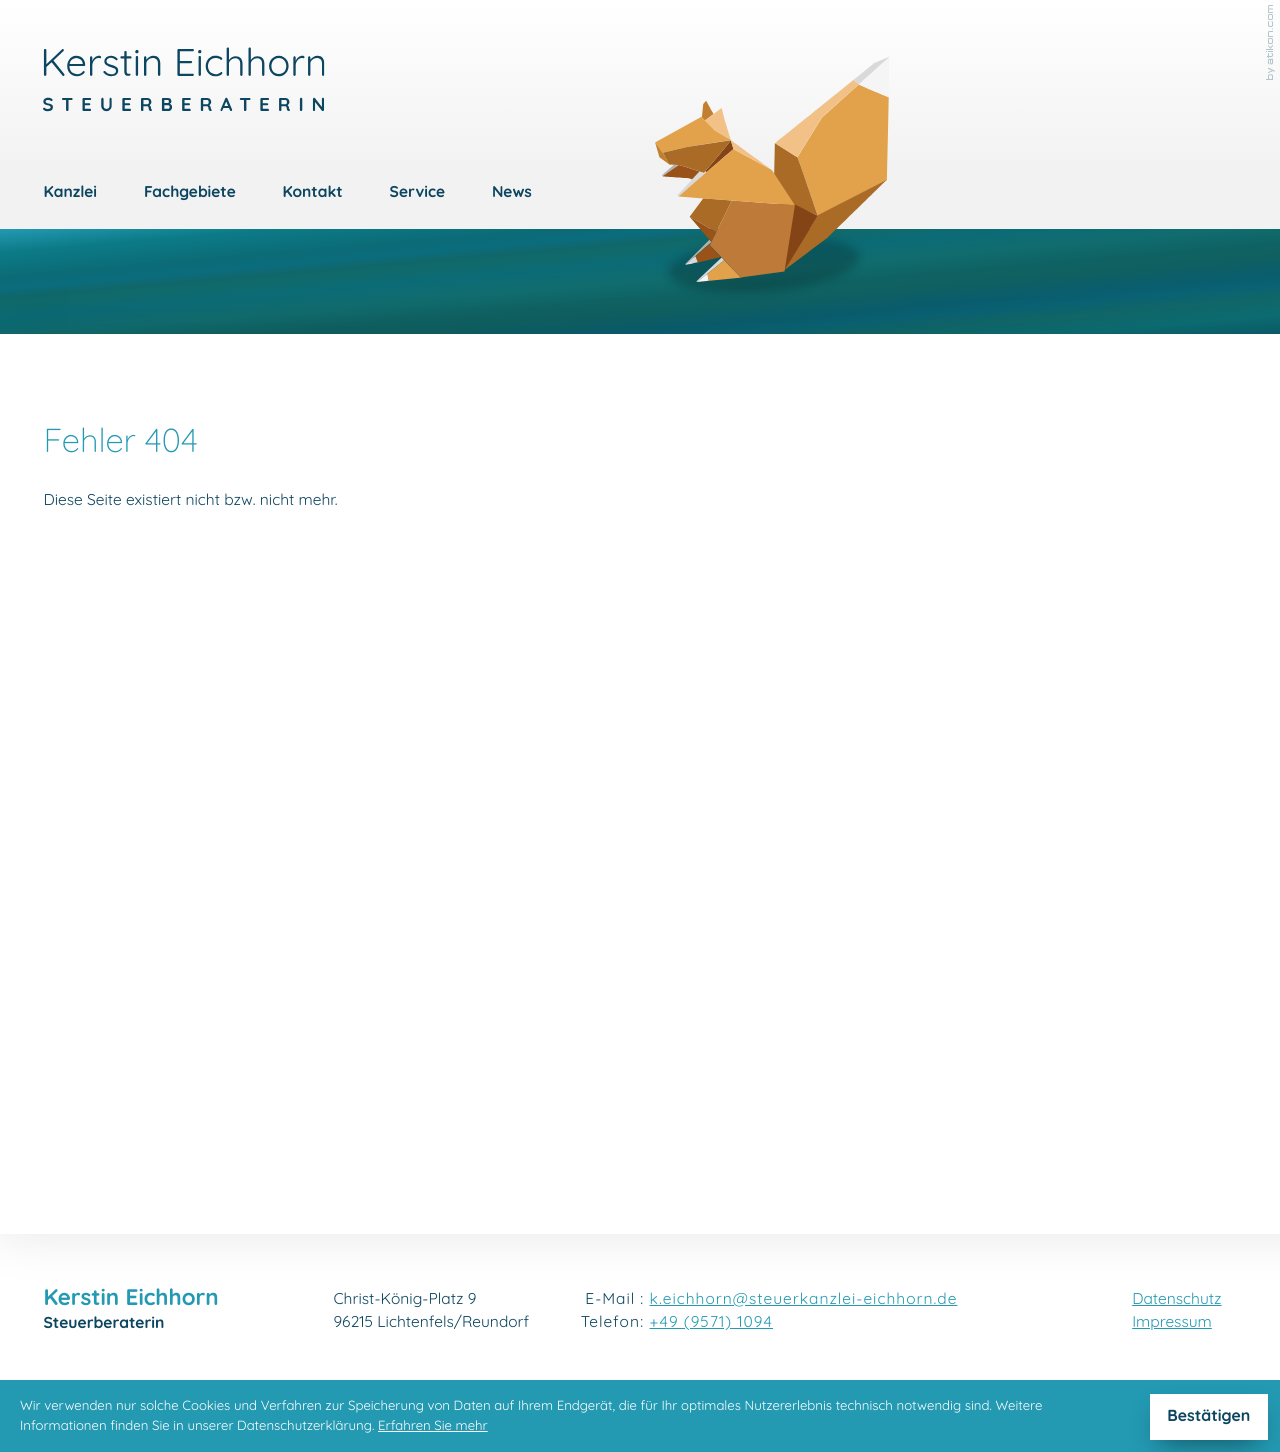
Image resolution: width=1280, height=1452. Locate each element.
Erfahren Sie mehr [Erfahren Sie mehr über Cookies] (433, 1426)
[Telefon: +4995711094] (712, 1323)
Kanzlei (70, 193)
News (512, 193)
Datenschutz (1176, 1300)
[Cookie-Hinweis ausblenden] (1209, 1417)
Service (417, 193)
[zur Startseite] (183, 79)
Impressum (1172, 1323)
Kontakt (313, 193)
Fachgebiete (190, 193)
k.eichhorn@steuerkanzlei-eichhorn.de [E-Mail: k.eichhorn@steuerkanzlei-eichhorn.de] (804, 1300)
